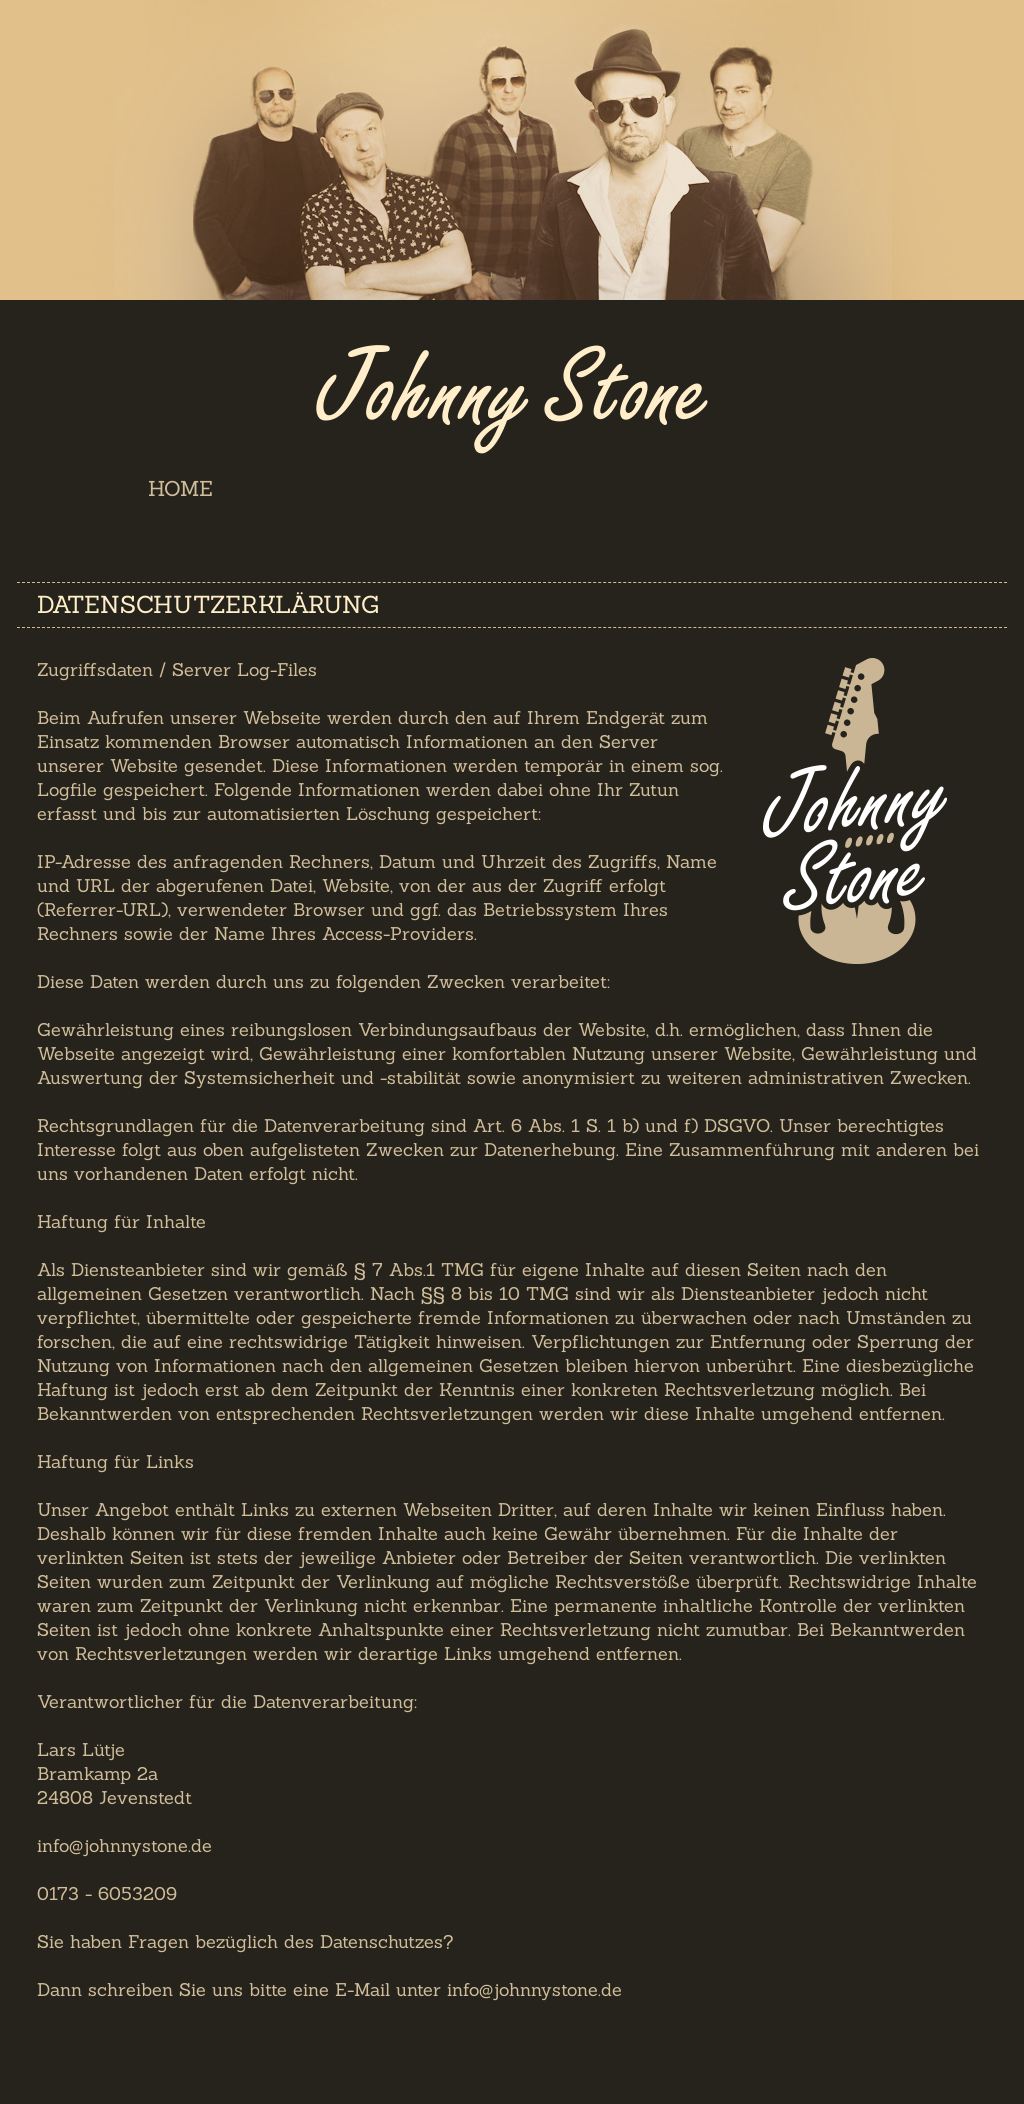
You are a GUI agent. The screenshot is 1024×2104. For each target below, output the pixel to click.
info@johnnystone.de (534, 1989)
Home (180, 488)
